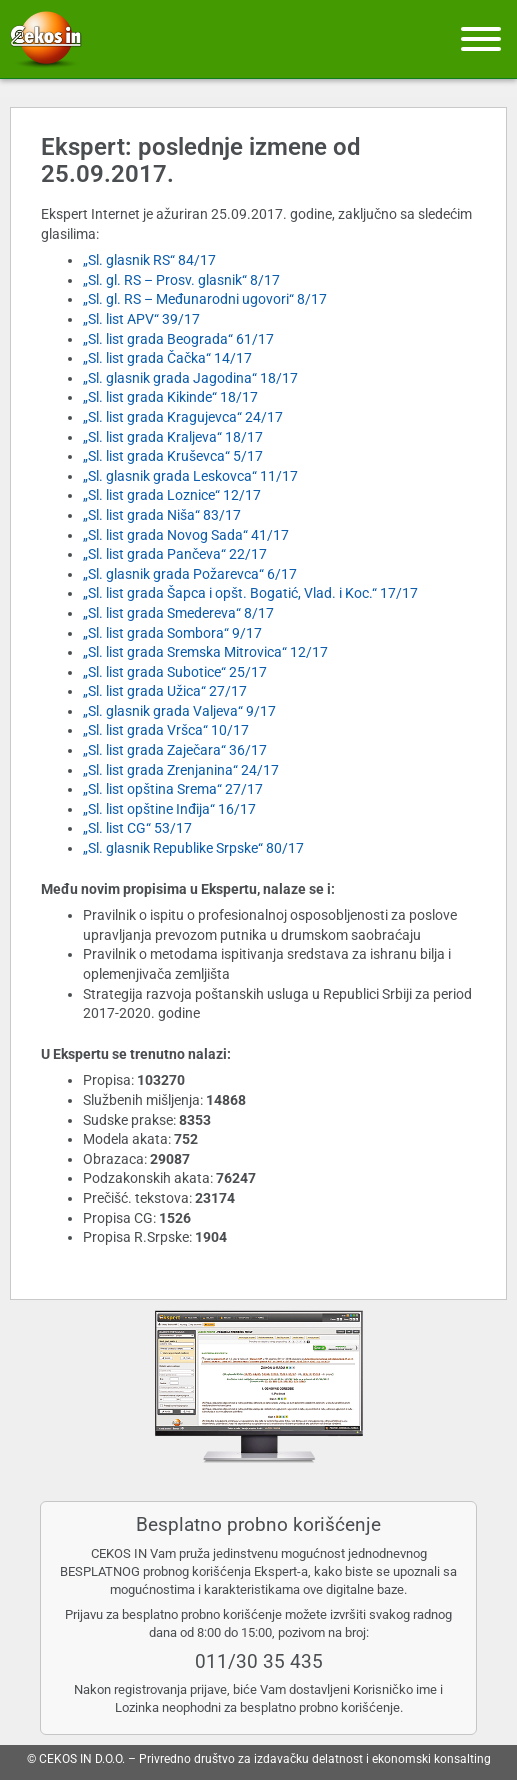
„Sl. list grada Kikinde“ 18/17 (170, 397)
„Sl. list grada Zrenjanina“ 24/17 (181, 770)
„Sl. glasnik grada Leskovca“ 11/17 (190, 476)
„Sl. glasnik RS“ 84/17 (149, 260)
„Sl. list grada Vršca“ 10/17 (166, 730)
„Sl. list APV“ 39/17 (141, 319)
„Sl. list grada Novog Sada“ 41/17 (186, 535)
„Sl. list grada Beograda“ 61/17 (178, 339)
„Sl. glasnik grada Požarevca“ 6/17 (190, 574)
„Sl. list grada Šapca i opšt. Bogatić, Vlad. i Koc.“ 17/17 (250, 593)
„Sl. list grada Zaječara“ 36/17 (175, 750)
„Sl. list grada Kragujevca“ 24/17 (183, 417)
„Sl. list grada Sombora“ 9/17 (172, 633)
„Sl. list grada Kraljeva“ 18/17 (173, 437)
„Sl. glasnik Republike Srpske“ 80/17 (193, 848)
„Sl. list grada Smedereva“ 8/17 (178, 613)
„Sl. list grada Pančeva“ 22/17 (175, 554)
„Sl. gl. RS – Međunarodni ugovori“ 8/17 (205, 299)
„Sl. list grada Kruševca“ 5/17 (173, 456)
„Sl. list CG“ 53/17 (137, 828)
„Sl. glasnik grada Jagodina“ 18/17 (190, 378)
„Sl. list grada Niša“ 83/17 (162, 515)
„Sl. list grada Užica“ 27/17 (165, 691)
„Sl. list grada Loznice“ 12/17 (172, 495)
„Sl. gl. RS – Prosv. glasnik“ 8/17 (181, 280)
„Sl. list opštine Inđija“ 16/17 (169, 809)
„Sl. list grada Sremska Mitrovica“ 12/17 (205, 652)
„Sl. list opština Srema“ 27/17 (173, 789)
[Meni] (481, 39)
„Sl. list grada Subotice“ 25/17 (175, 672)
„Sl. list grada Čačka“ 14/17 (167, 358)
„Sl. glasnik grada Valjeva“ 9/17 (179, 711)
